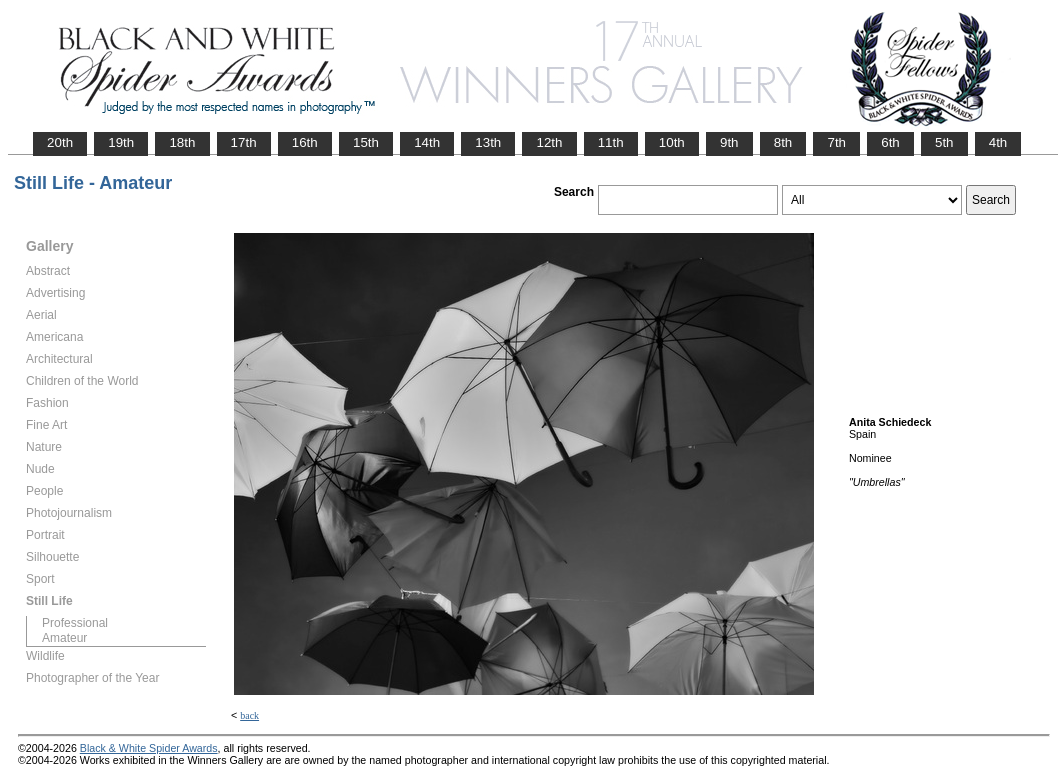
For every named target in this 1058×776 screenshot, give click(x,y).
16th (305, 142)
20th (60, 142)
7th (836, 142)
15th (366, 142)
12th (549, 142)
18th (182, 142)
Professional (75, 623)
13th (488, 142)
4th (998, 142)
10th (672, 142)
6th (890, 142)
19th (121, 142)
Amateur (64, 638)
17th (244, 142)
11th (611, 142)
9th (729, 142)
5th (944, 142)
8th (783, 142)
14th (427, 142)
